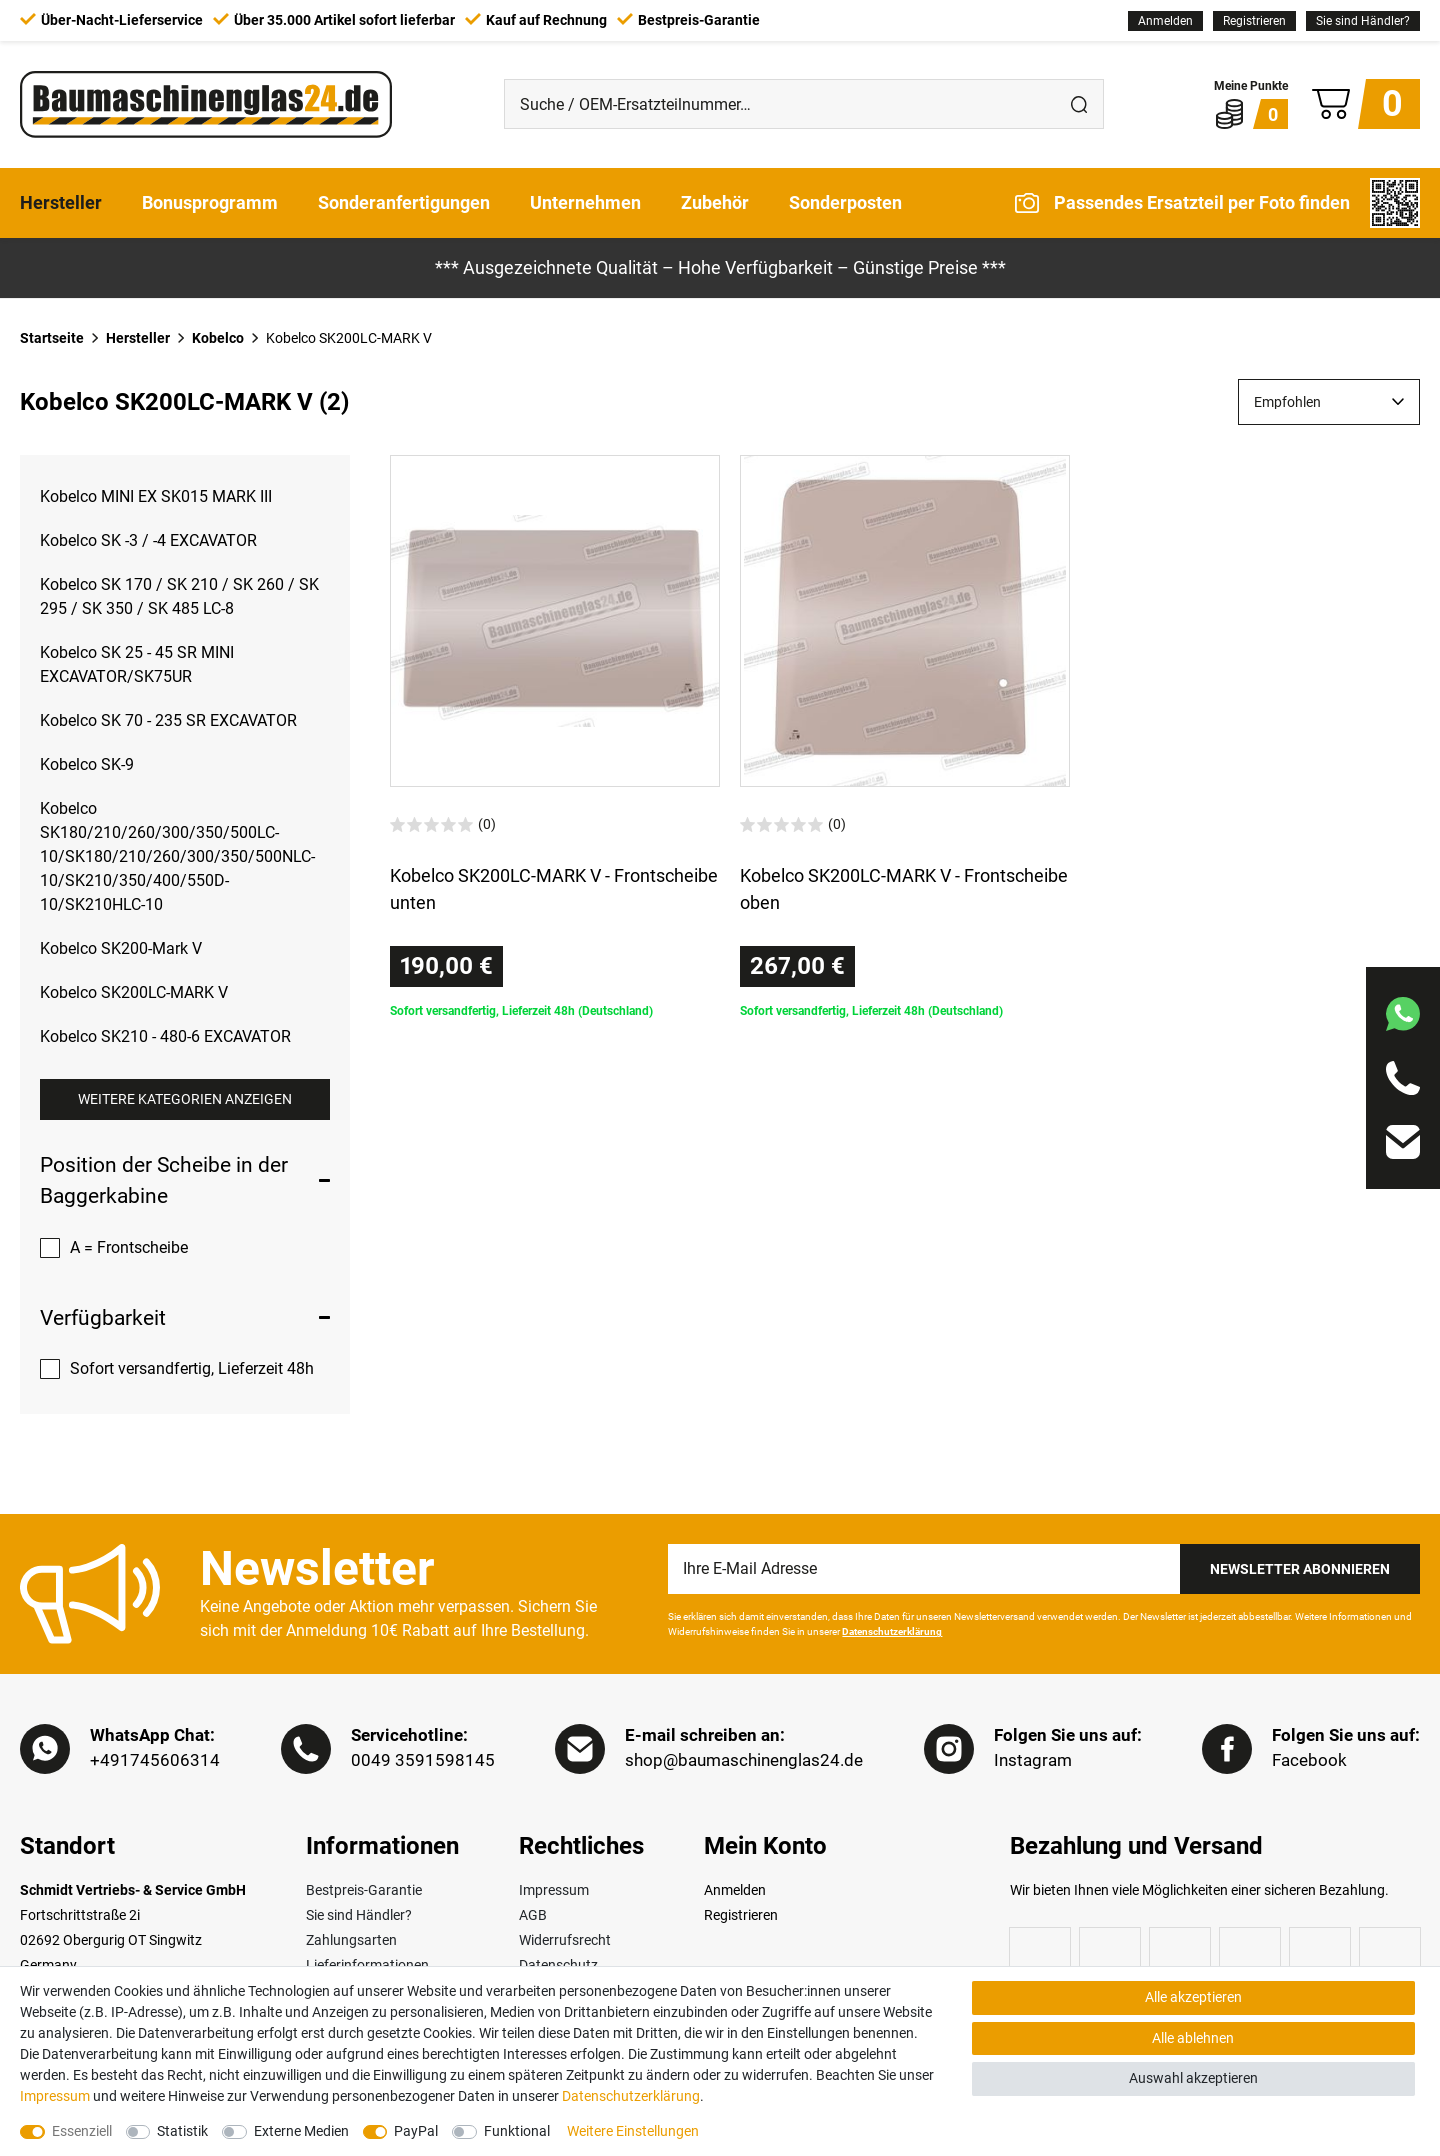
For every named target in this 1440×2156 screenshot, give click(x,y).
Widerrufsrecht (565, 1941)
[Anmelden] (1165, 21)
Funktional (517, 2131)
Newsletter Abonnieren (1300, 1569)
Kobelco (218, 338)
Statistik (182, 2131)
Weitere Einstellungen (633, 2131)
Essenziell (82, 2131)
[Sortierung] (1329, 402)
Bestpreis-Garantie (364, 1891)
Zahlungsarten (351, 1941)
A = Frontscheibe (129, 1247)
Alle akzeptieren (1193, 1997)
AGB (533, 1916)
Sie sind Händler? (1363, 21)
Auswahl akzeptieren (1193, 2078)
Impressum (554, 1891)
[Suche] (1079, 104)
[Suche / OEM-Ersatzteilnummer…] (780, 104)
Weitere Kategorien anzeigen (185, 1099)
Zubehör (715, 202)
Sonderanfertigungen (404, 202)
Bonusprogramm (210, 202)
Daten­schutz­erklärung (631, 2096)
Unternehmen (585, 202)
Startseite (52, 338)
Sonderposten (845, 202)
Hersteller (61, 202)
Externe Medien (301, 2131)
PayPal (416, 2131)
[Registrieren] (1254, 21)
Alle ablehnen (1193, 2038)
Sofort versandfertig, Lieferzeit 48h (192, 1368)
